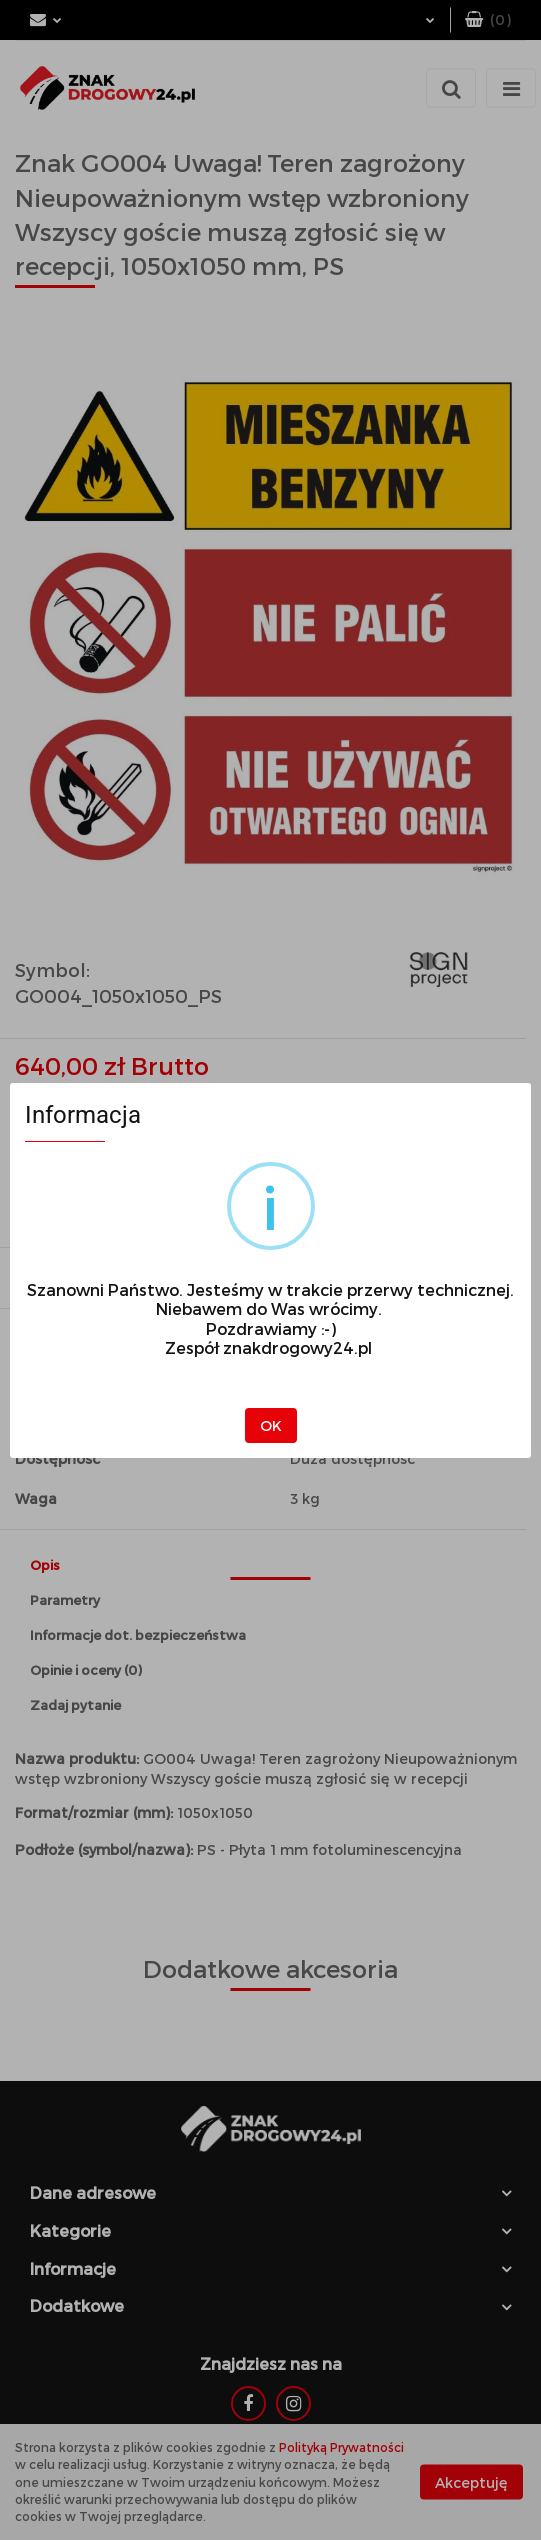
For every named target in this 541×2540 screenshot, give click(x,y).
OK (271, 1425)
